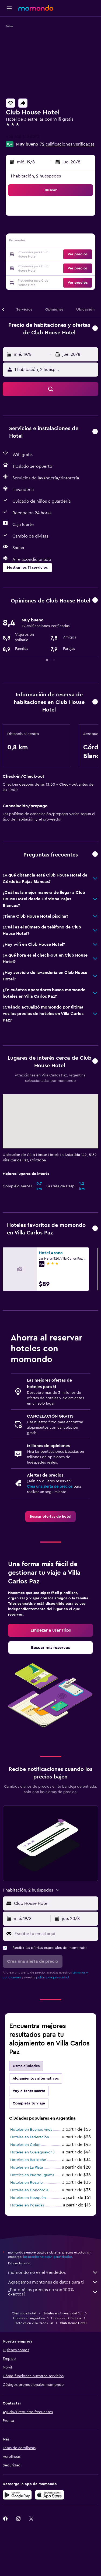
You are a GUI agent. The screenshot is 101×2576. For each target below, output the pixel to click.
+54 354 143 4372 (23, 136)
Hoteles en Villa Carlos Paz (34, 2323)
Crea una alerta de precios (49, 1486)
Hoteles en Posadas (27, 2205)
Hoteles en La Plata (26, 2167)
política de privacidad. (53, 1977)
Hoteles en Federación (29, 2137)
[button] (9, 8)
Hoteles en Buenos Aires (31, 2130)
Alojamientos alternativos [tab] (36, 2078)
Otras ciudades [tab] (26, 2066)
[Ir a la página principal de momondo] (35, 8)
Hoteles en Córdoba (66, 2318)
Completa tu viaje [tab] (29, 2103)
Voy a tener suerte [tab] (29, 2091)
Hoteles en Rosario (26, 2183)
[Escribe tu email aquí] (55, 1934)
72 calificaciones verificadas (67, 144)
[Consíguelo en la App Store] (49, 2495)
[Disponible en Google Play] (17, 2495)
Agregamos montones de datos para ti (53, 2282)
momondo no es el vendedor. (53, 2272)
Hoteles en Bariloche (28, 2160)
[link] (50, 1516)
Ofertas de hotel (24, 2313)
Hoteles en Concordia (29, 2190)
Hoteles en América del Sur (63, 2313)
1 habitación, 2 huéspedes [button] (36, 176)
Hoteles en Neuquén (28, 2198)
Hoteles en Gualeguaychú (32, 2152)
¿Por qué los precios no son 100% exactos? (53, 2292)
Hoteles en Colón (25, 2145)
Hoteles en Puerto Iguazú (32, 2175)
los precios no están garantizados (47, 2256)
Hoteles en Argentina (29, 2318)
